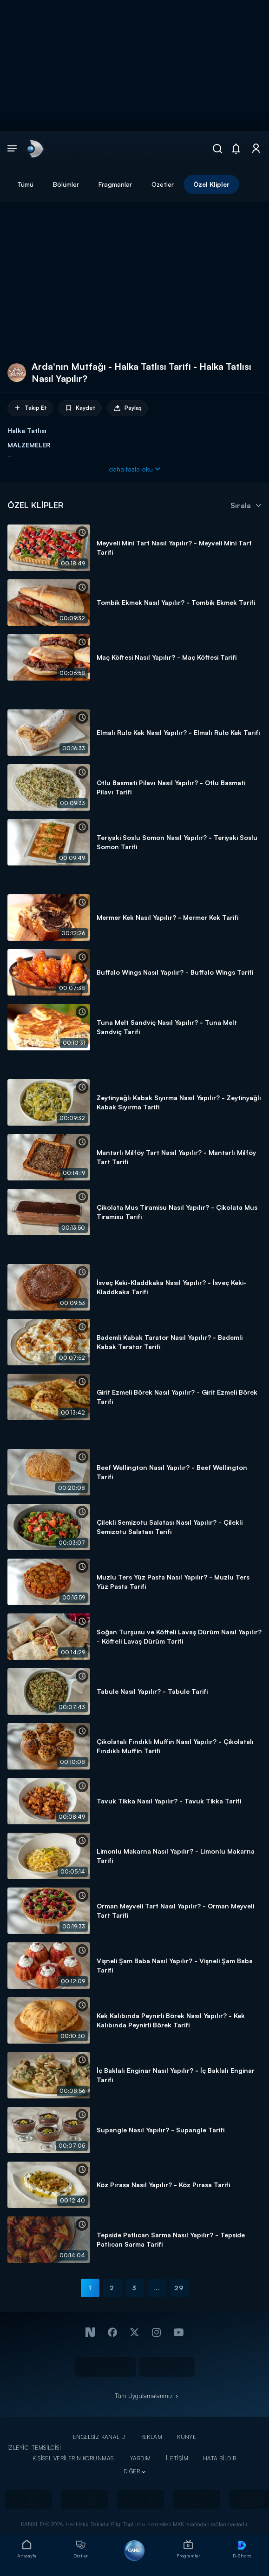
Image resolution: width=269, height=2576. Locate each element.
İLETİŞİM (177, 2458)
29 (179, 2288)
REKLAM (151, 2436)
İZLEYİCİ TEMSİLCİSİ (34, 2447)
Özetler (162, 184)
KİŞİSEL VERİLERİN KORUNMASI (74, 2458)
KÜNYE (186, 2436)
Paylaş (127, 408)
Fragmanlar (115, 184)
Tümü (25, 184)
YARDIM (140, 2458)
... (156, 2288)
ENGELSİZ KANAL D (99, 2436)
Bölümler (66, 184)
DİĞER (132, 2471)
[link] (34, 148)
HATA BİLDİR (219, 2458)
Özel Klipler (211, 184)
